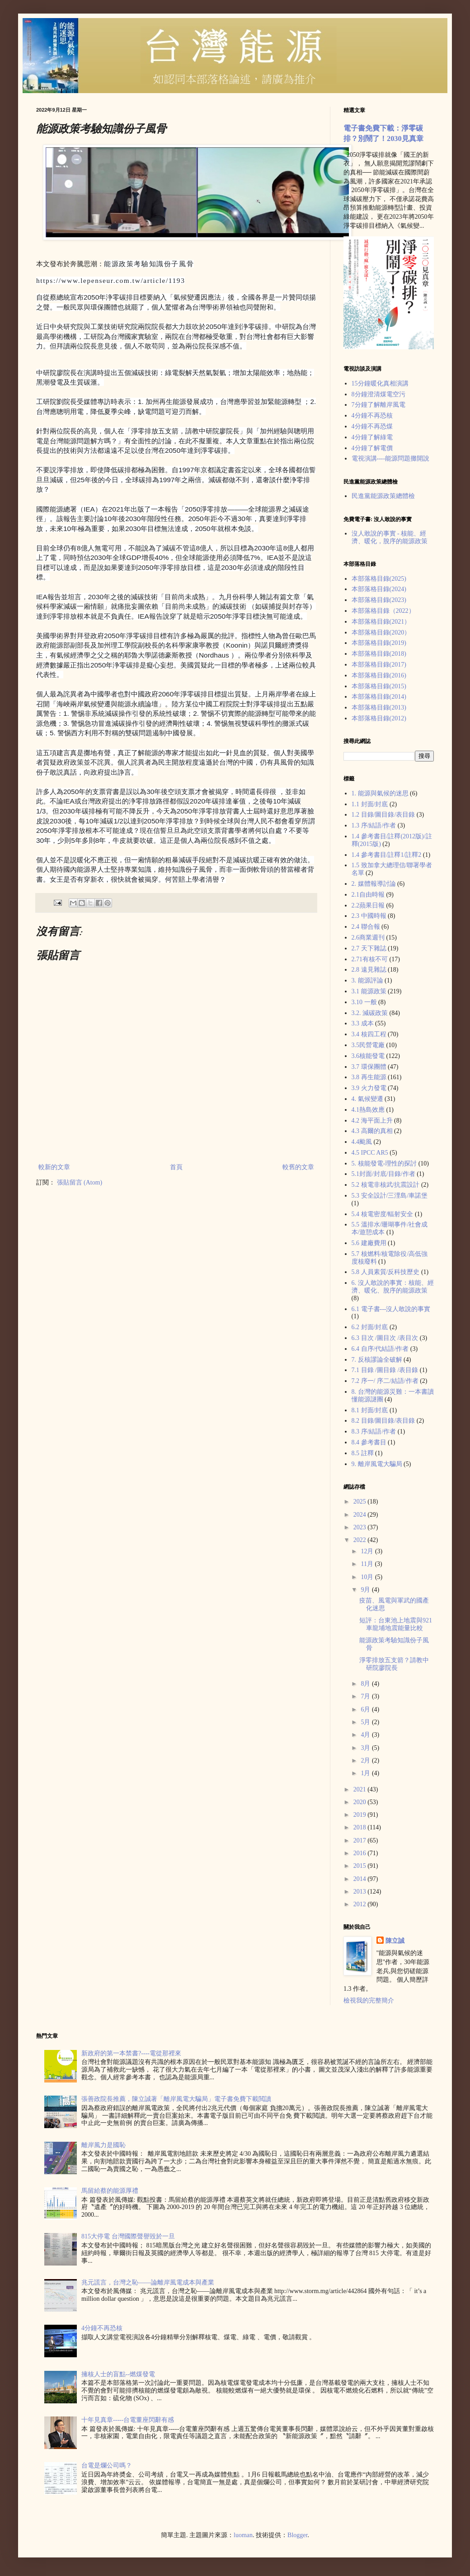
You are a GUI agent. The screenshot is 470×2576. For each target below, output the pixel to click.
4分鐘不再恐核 (372, 415)
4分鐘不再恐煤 (372, 426)
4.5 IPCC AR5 (370, 1152)
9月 (366, 1589)
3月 (366, 1747)
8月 (366, 1683)
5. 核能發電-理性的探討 (384, 1163)
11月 (368, 1564)
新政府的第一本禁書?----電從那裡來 (131, 2053)
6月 (366, 1709)
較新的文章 (54, 1167)
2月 (366, 1760)
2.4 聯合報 (366, 926)
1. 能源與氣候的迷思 (380, 793)
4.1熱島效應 (368, 1109)
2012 (360, 1904)
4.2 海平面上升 (372, 1120)
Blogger (297, 2535)
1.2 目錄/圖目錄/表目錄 (383, 814)
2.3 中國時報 (369, 915)
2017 (360, 1840)
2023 (360, 1527)
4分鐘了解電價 (372, 448)
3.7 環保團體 (369, 1066)
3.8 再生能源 (369, 1077)
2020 (360, 1802)
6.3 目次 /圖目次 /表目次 (385, 1338)
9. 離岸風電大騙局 (377, 1464)
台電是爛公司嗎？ (106, 2465)
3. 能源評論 (367, 980)
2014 (360, 1879)
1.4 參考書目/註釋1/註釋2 (387, 854)
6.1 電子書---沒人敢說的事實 (391, 1309)
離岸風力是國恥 (103, 2145)
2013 (360, 1891)
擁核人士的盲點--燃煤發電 (118, 2374)
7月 (366, 1696)
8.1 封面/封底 (370, 1410)
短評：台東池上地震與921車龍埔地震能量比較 (395, 1624)
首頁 (176, 1167)
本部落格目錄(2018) (379, 653)
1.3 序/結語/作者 (374, 825)
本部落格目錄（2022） (383, 610)
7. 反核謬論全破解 (377, 1359)
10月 (368, 1577)
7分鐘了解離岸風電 (378, 404)
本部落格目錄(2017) (379, 664)
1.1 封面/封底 (370, 804)
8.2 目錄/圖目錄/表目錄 (383, 1420)
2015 (360, 1865)
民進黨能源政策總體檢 (383, 496)
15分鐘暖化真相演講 (380, 383)
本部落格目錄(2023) (379, 600)
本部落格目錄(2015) (379, 686)
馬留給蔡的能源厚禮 (109, 2190)
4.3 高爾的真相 (372, 1131)
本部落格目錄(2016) (379, 675)
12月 (368, 1551)
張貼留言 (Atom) (80, 1182)
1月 (366, 1773)
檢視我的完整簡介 (368, 2000)
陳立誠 (394, 1940)
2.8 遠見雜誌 (369, 969)
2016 (360, 1853)
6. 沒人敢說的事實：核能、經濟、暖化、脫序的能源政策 (393, 1286)
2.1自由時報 (368, 894)
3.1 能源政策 (369, 991)
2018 (360, 1827)
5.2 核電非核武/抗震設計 (386, 1184)
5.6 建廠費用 (369, 1243)
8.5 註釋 (363, 1453)
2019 (360, 1814)
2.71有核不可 (370, 959)
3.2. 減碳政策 (370, 1013)
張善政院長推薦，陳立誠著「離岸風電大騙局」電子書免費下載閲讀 (176, 2099)
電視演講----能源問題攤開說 (391, 458)
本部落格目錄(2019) (379, 642)
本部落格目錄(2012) (379, 718)
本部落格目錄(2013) (379, 707)
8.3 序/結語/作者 (374, 1431)
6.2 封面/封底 (370, 1327)
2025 (360, 1501)
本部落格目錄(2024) (379, 589)
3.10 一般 (364, 1002)
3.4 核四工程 (369, 1034)
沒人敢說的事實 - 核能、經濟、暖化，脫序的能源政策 (390, 537)
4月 (366, 1734)
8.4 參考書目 (369, 1442)
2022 (360, 1540)
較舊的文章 (298, 1167)
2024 (360, 1514)
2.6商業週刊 (368, 937)
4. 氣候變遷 (367, 1098)
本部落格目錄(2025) (379, 578)
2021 (360, 1789)
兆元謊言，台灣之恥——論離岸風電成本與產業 (147, 2282)
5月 (366, 1722)
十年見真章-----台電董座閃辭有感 (127, 2419)
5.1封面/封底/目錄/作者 (383, 1173)
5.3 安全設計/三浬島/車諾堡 (390, 1195)
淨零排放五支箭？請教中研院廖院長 (394, 1664)
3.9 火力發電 (369, 1088)
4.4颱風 (362, 1141)
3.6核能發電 (368, 1056)
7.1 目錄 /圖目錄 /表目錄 (385, 1370)
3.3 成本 (363, 1023)
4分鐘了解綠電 (372, 437)
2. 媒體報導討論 (374, 883)
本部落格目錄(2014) (379, 696)
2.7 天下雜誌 (369, 948)
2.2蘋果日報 (368, 905)
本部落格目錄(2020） (381, 632)
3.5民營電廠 (368, 1045)
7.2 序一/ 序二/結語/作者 (385, 1380)
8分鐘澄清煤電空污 (378, 394)
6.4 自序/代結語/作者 (380, 1348)
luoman (243, 2535)
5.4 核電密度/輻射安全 (383, 1214)
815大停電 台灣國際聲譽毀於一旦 (128, 2236)
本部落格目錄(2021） (381, 621)
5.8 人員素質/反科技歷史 (386, 1272)
